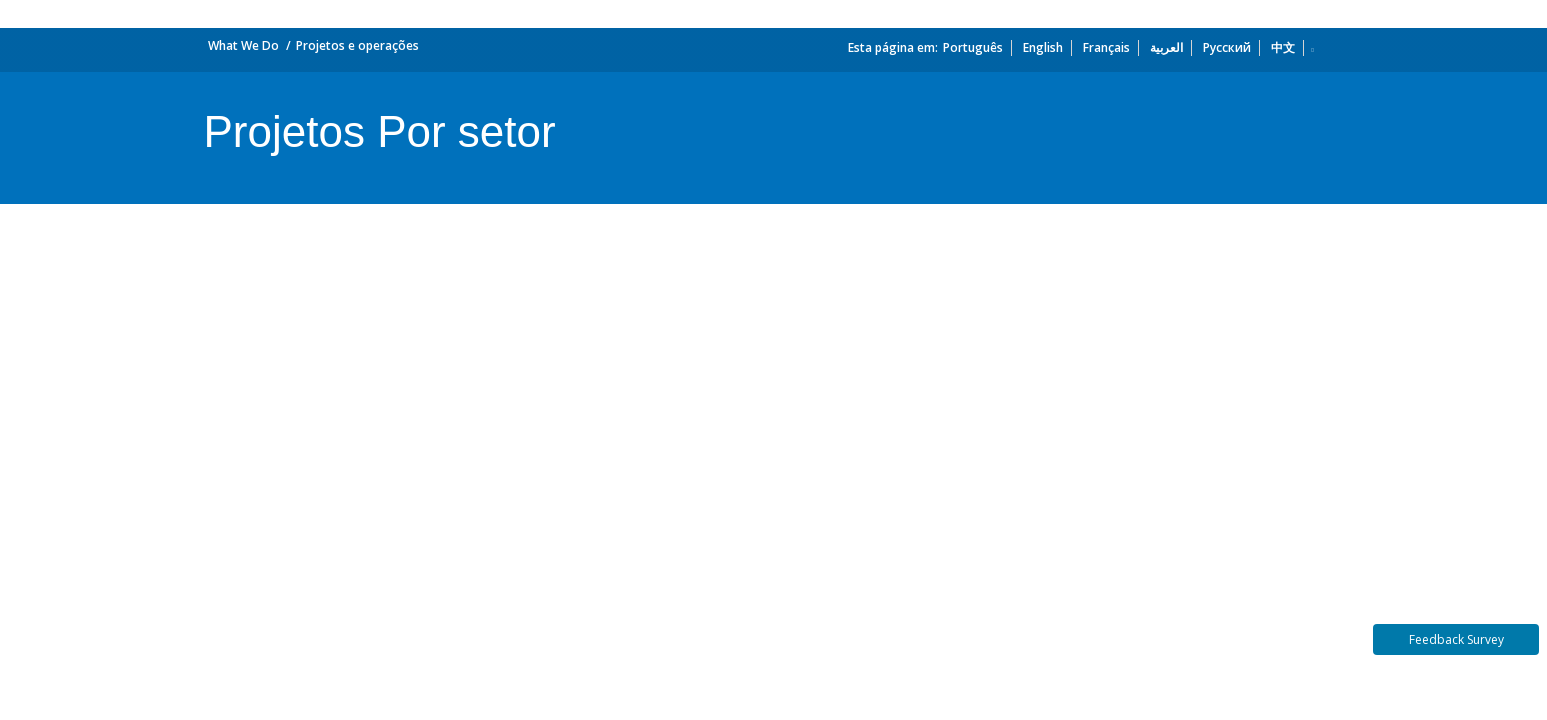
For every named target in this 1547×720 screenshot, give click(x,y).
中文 (1283, 47)
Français (1106, 47)
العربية (1166, 47)
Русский (1227, 47)
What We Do (243, 45)
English (1043, 47)
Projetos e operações (357, 45)
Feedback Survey (1456, 639)
